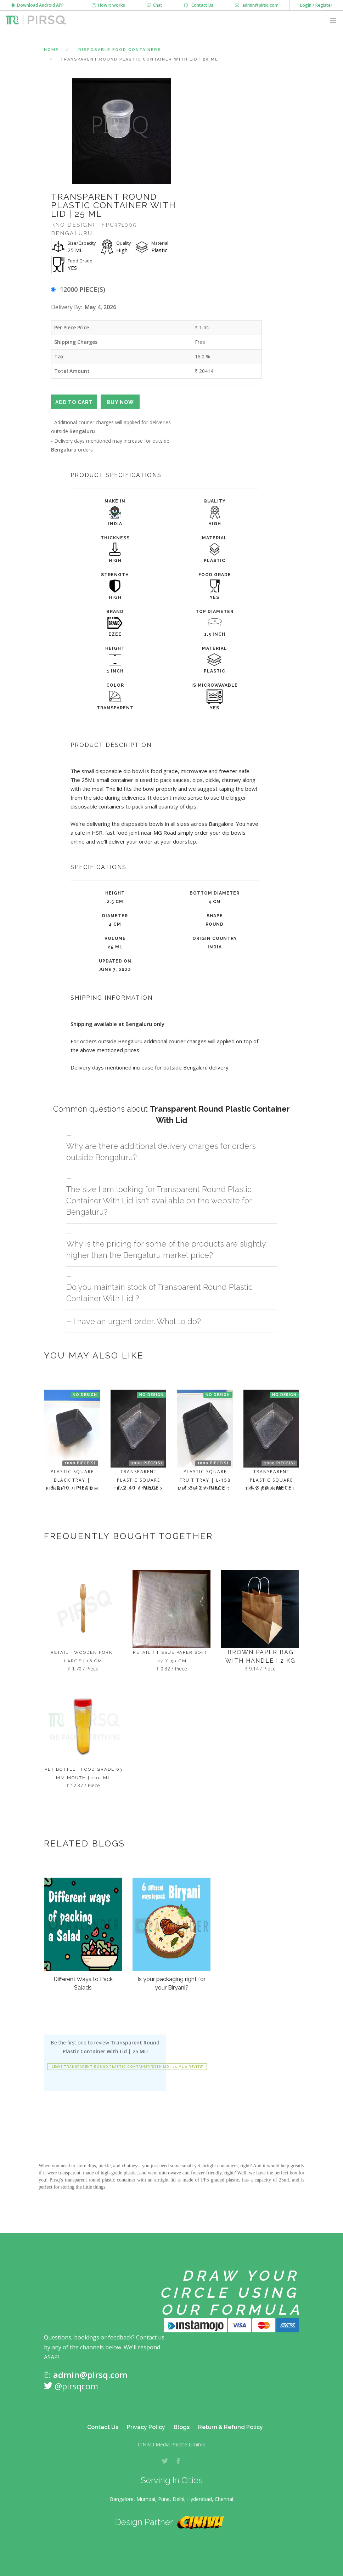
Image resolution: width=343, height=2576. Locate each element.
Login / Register (316, 5)
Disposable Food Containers (119, 49)
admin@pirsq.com (257, 5)
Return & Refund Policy (230, 2427)
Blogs (182, 2427)
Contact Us (198, 5)
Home (51, 49)
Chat (154, 5)
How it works (108, 5)
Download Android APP (37, 5)
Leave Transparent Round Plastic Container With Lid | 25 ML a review (127, 2067)
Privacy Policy (146, 2427)
